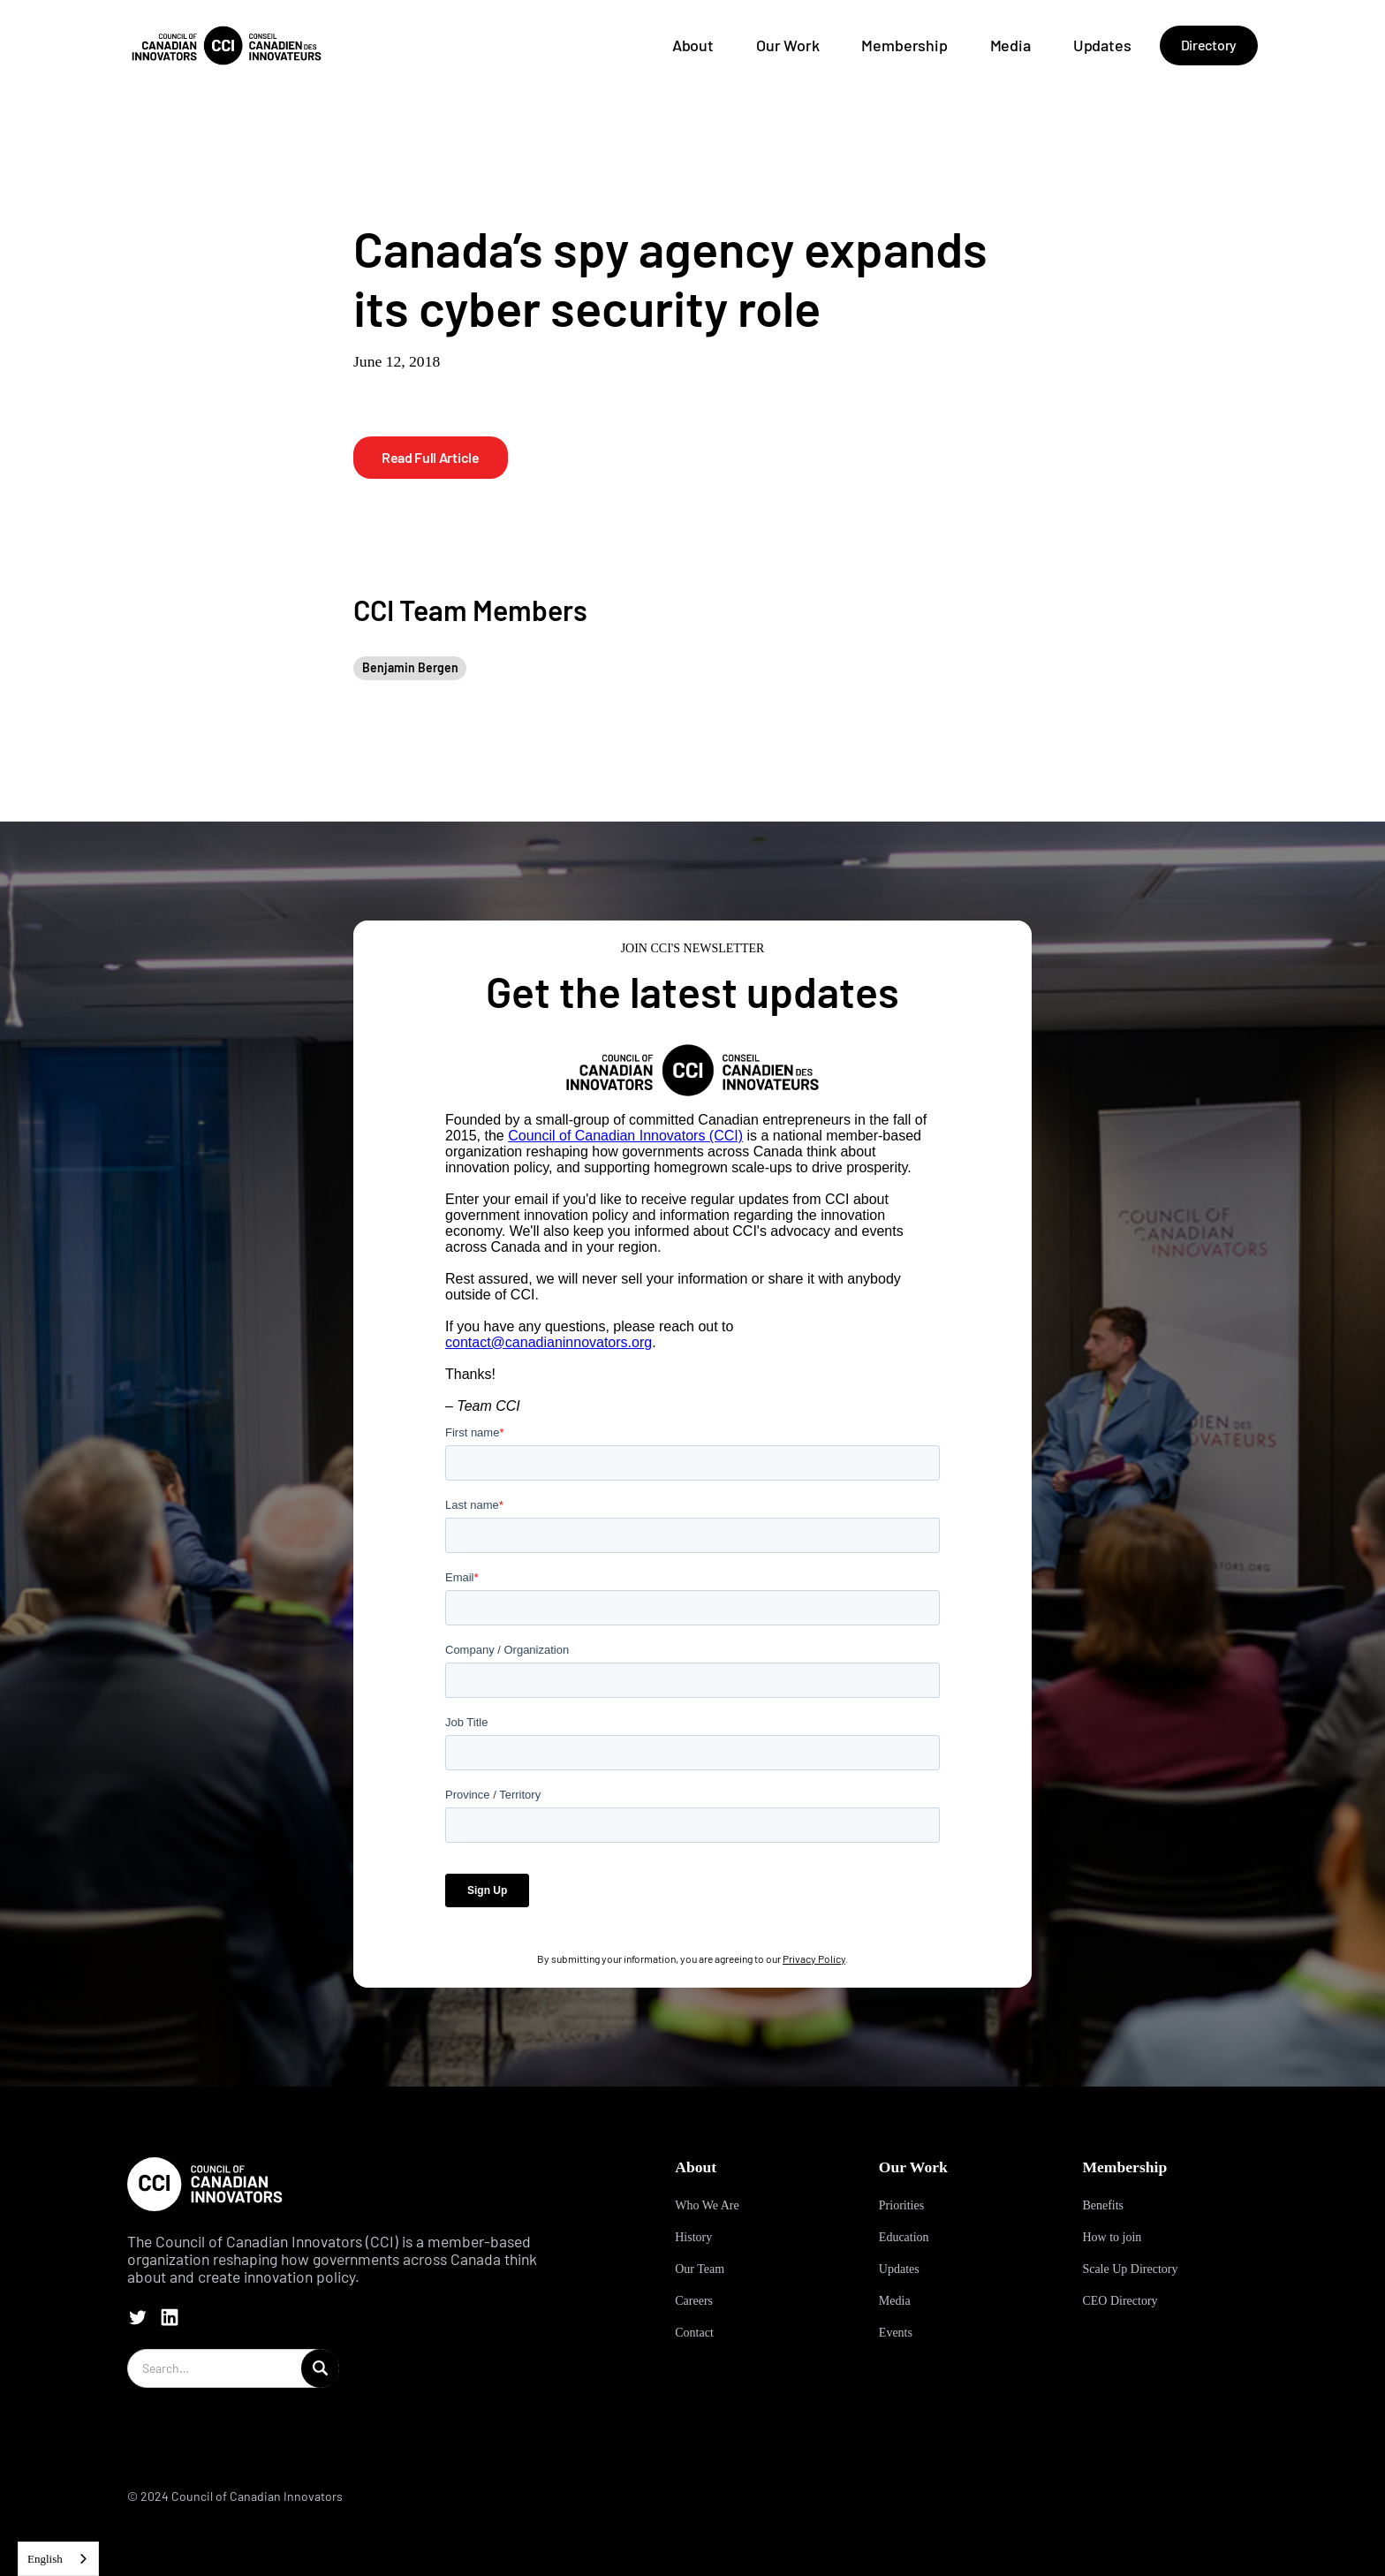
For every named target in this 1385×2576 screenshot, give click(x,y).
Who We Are (706, 2205)
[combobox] (58, 2559)
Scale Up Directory (1129, 2269)
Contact (694, 2332)
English (45, 2558)
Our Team (699, 2269)
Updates (1102, 45)
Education (904, 2237)
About (693, 45)
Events (895, 2332)
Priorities (901, 2205)
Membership (904, 45)
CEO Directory (1119, 2300)
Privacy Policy (814, 1958)
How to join (1111, 2237)
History (693, 2237)
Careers (694, 2300)
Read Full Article (431, 457)
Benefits (1103, 2205)
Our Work (788, 45)
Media (1010, 45)
